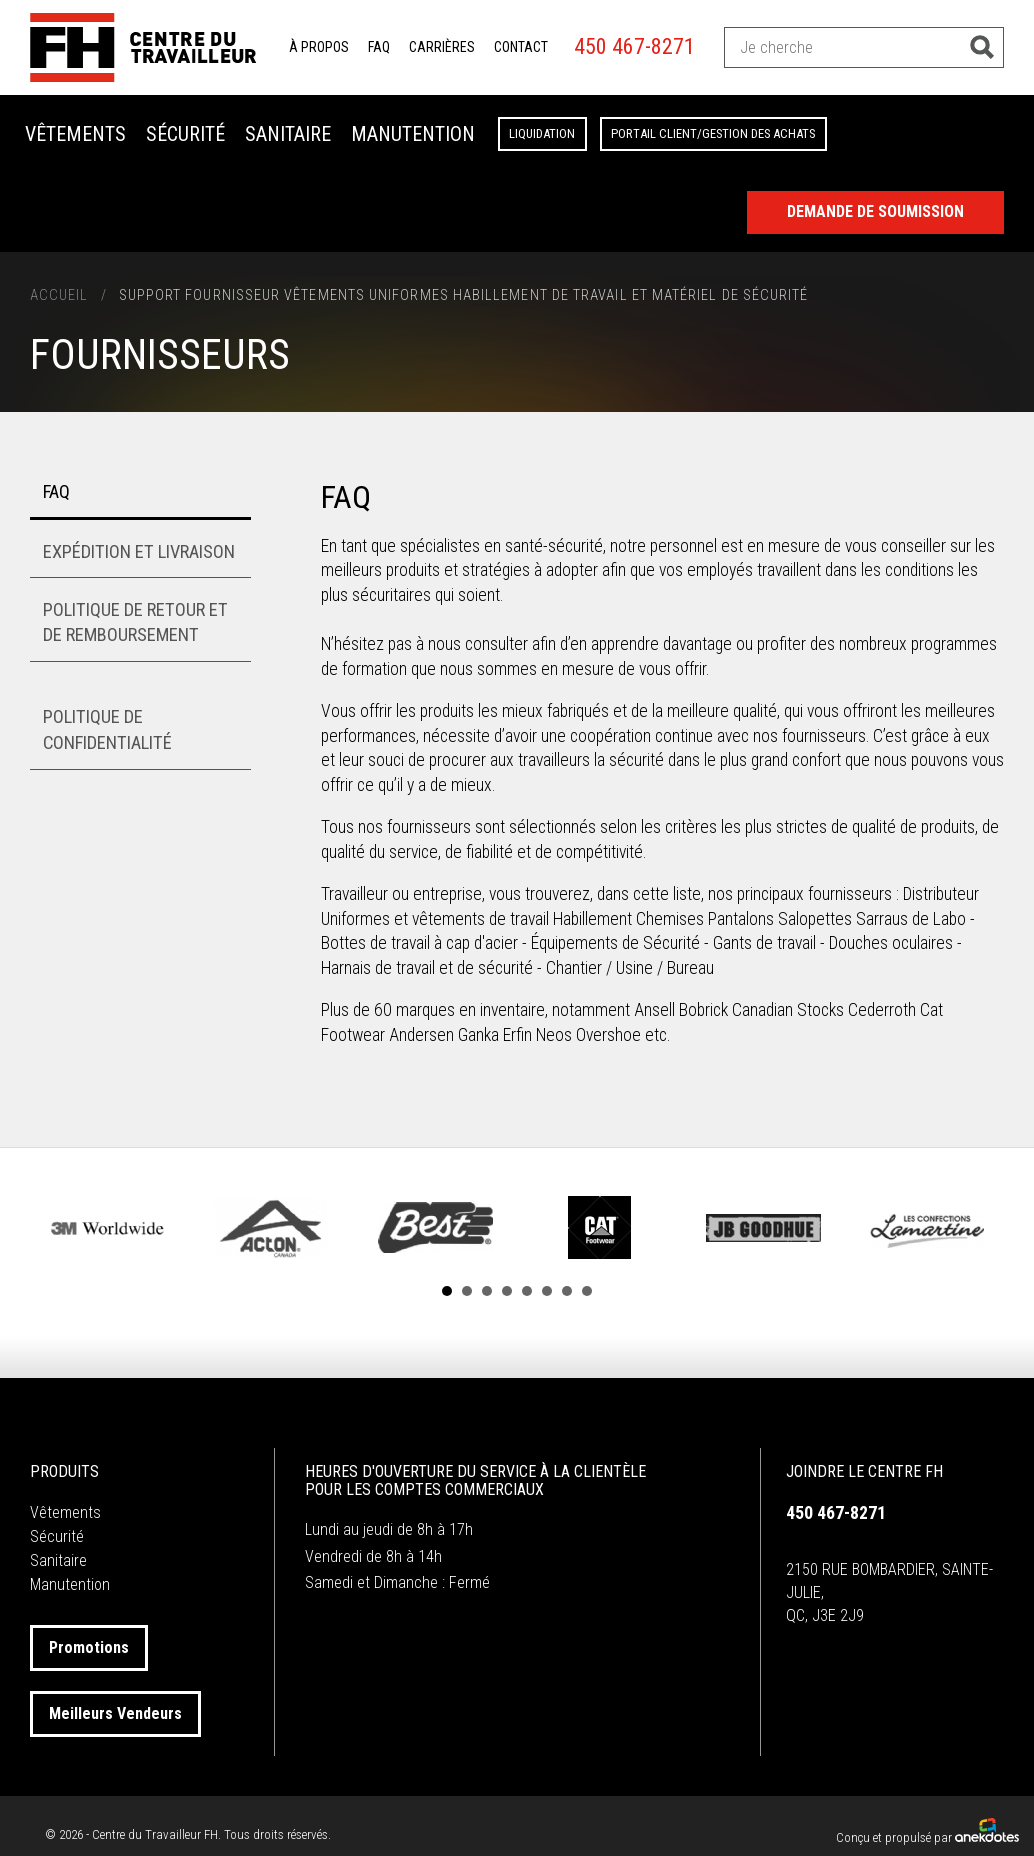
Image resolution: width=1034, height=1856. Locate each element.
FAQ (379, 47)
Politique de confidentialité (107, 729)
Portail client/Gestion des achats (713, 133)
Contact (521, 47)
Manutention (413, 134)
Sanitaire (288, 134)
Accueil (59, 295)
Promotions (89, 1647)
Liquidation (542, 133)
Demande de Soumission (875, 211)
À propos (319, 47)
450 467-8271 (634, 46)
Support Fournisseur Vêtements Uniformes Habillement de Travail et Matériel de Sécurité (464, 295)
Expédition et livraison (139, 551)
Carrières (442, 47)
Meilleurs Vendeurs (115, 1713)
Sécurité (185, 134)
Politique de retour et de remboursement (135, 622)
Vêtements (75, 134)
